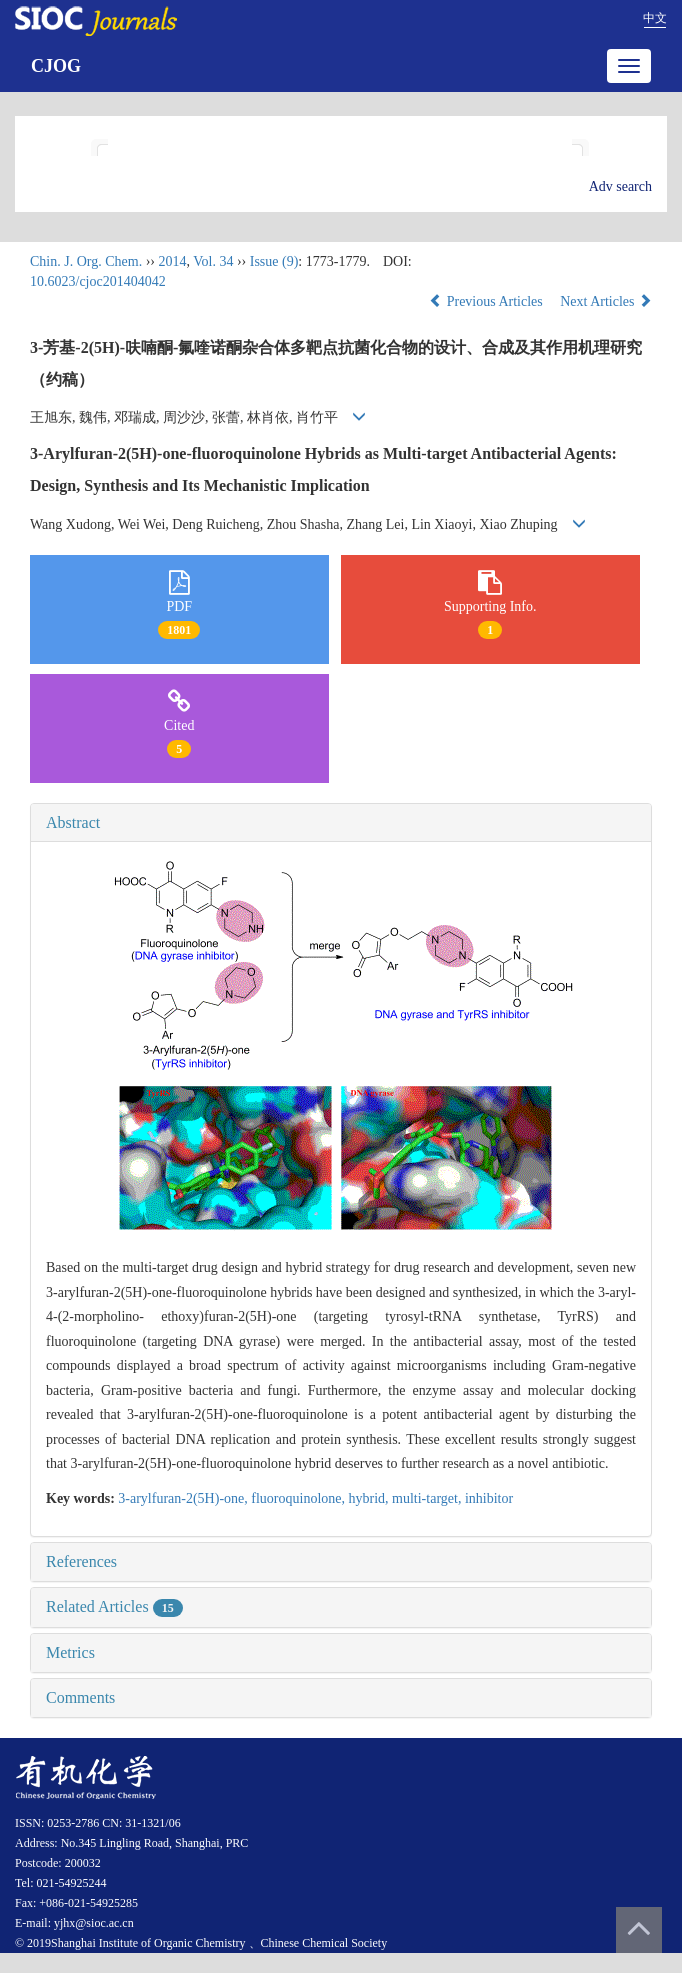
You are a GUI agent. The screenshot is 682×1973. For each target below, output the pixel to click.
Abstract (73, 822)
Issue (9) (274, 261)
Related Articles (114, 1606)
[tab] (341, 823)
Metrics (70, 1652)
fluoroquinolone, (299, 1498)
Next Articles (606, 301)
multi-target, (428, 1498)
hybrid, (371, 1498)
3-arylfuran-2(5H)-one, (184, 1498)
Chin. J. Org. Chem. (86, 261)
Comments (80, 1697)
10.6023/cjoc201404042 (98, 281)
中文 (655, 18)
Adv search (620, 186)
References (81, 1561)
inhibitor (489, 1498)
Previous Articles (487, 301)
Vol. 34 (213, 261)
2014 (172, 261)
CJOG (56, 66)
